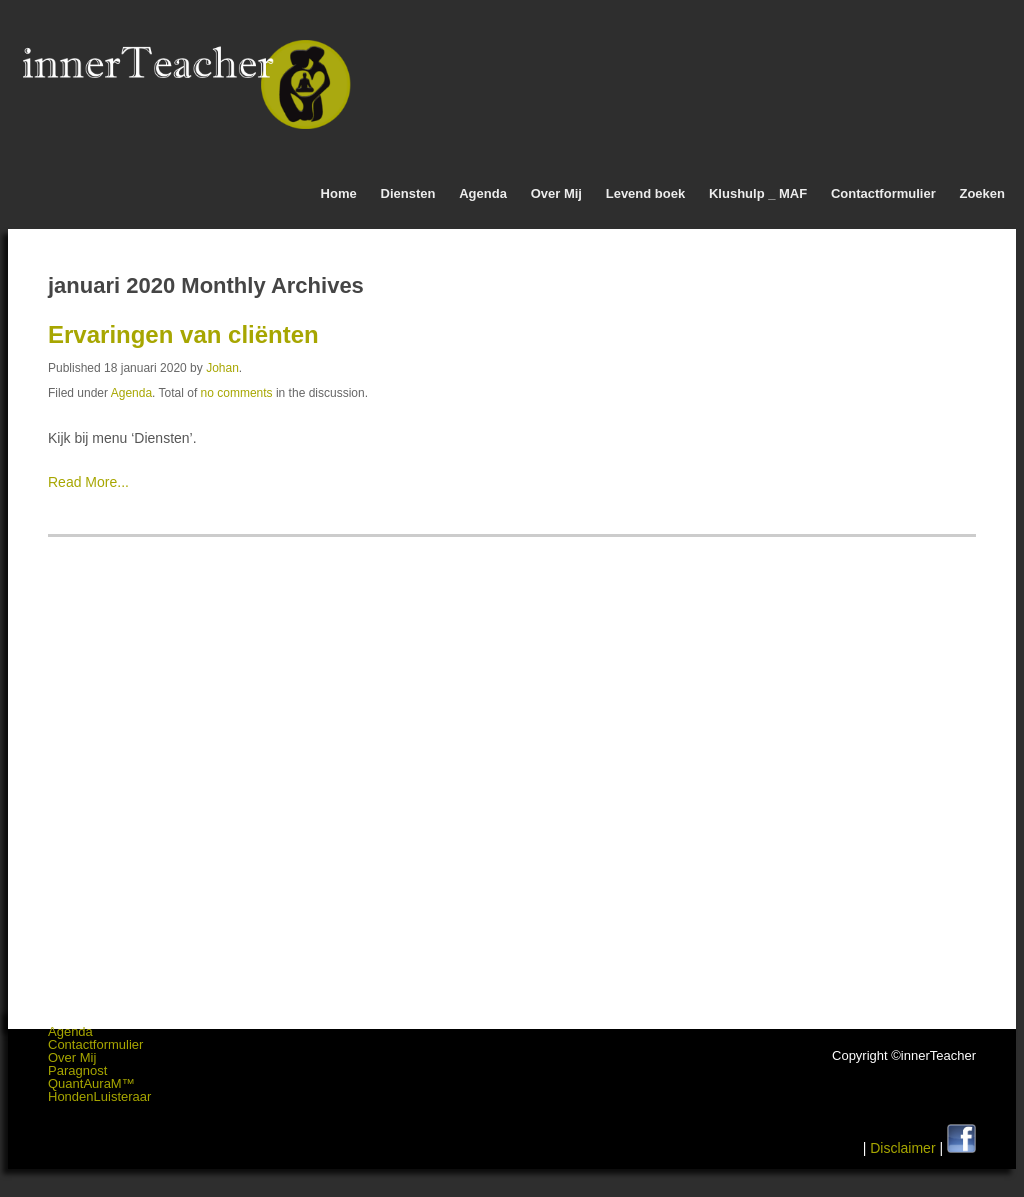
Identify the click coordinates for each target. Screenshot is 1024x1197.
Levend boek (645, 193)
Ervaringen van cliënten (183, 334)
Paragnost (77, 1070)
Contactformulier (883, 193)
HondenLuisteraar (99, 1096)
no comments (237, 393)
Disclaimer (902, 1148)
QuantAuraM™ (91, 1083)
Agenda (483, 193)
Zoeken (982, 193)
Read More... (88, 482)
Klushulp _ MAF (758, 193)
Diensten (408, 193)
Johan (222, 368)
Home (339, 193)
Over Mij (556, 193)
